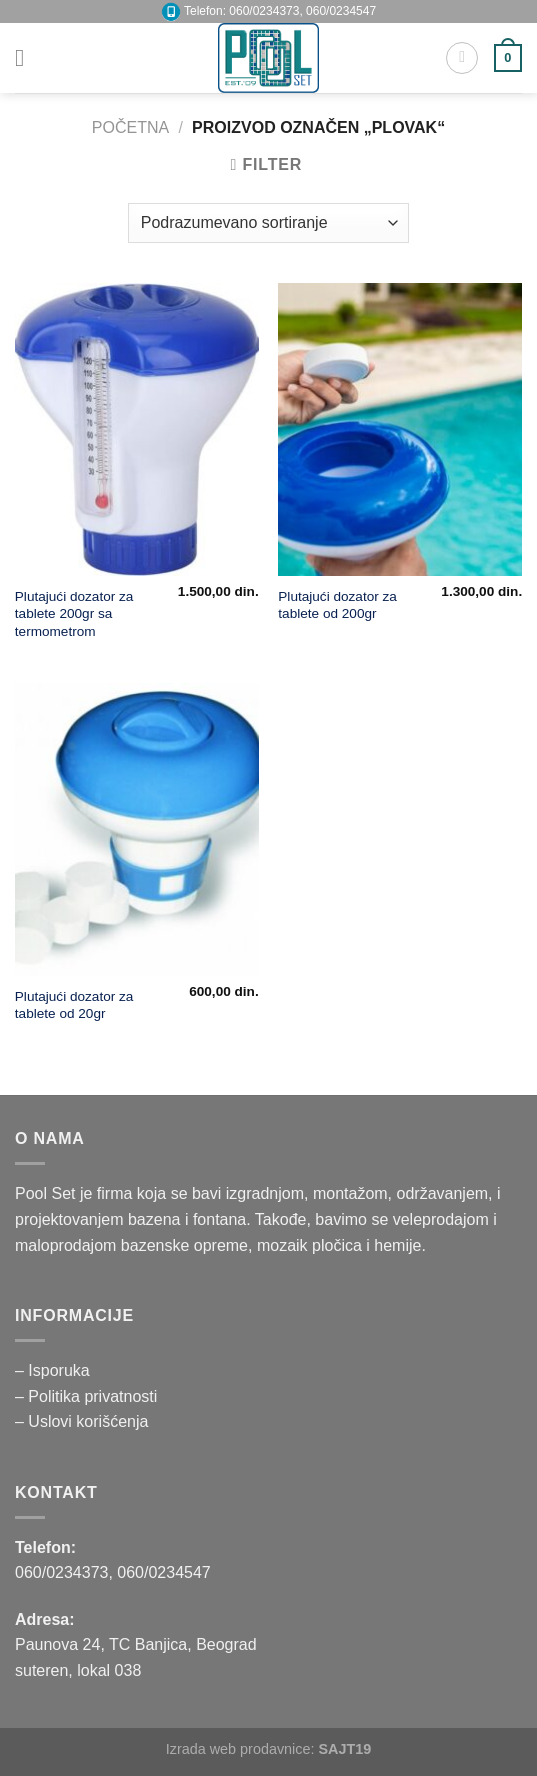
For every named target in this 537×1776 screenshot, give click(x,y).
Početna (130, 127)
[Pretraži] (462, 58)
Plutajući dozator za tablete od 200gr (337, 605)
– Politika (49, 1396)
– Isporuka (52, 1370)
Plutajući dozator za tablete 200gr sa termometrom (74, 614)
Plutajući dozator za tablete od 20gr (74, 1005)
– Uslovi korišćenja (81, 1421)
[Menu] (27, 57)
